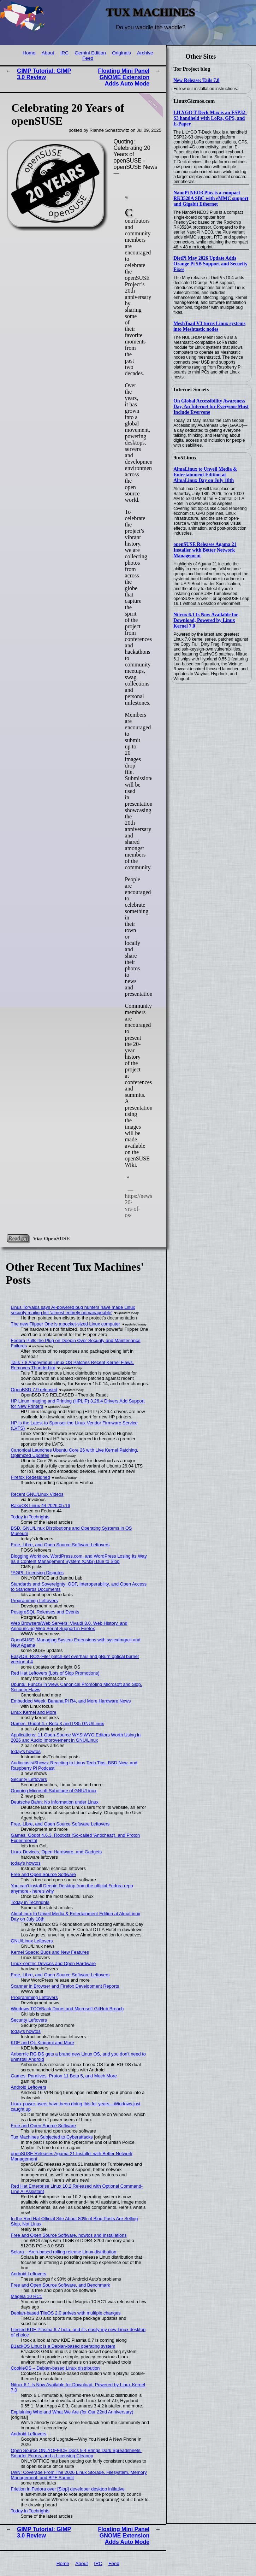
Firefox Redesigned (30, 1477)
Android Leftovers (28, 2087)
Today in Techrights (30, 1516)
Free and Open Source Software (43, 1874)
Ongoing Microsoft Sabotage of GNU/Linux (54, 1790)
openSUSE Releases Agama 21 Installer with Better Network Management (204, 550)
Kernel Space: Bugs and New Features (50, 1952)
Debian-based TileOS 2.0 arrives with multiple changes (66, 2313)
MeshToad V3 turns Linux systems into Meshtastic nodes (209, 326)
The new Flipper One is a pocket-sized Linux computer (65, 1324)
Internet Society (191, 389)
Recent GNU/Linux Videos (37, 1494)
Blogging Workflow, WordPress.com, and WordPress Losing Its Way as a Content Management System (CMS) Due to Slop (79, 1558)
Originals (121, 52)
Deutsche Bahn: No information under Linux (55, 1802)
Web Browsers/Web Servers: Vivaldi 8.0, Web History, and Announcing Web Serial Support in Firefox (69, 1626)
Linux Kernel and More (33, 1712)
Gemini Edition (90, 52)
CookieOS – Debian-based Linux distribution (55, 2368)
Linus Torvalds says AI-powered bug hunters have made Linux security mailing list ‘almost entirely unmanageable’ (73, 1310)
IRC (64, 52)
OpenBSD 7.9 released (34, 1389)
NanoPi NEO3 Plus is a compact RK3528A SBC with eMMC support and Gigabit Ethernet (210, 198)
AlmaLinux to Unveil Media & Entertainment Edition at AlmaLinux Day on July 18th (205, 474)
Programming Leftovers (34, 1600)
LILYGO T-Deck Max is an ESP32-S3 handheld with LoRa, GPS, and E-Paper (210, 118)
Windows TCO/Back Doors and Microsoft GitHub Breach (67, 2008)
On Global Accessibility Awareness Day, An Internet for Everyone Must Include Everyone (211, 406)
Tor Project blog (191, 69)
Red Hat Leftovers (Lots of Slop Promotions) (55, 1673)
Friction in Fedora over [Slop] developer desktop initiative (68, 2489)
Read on (17, 1238)
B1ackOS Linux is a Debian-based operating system (63, 2346)
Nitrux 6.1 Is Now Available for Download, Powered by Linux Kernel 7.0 (205, 620)
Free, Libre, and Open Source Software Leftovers (60, 1544)
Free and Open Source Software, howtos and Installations (69, 2235)
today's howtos (26, 1751)
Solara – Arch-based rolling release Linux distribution (64, 2251)
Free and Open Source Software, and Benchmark (60, 2285)
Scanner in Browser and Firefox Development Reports (65, 1986)
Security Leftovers (29, 1779)
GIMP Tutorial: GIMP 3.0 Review (44, 74)
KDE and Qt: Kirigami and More (42, 2042)
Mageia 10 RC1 (26, 2296)
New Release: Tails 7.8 (196, 80)
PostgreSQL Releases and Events (45, 1612)
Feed (87, 58)
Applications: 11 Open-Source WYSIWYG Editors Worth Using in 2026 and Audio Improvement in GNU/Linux (76, 1737)
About (48, 52)
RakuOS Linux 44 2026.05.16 (40, 1505)
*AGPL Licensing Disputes (37, 1572)
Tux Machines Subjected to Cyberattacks (52, 2137)
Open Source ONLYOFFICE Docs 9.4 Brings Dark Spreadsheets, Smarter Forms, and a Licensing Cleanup (76, 2453)
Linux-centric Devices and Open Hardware (53, 1963)
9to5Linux (185, 457)
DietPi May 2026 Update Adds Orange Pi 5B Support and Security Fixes (210, 263)
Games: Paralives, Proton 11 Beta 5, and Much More (64, 2075)
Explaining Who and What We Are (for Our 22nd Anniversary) (72, 2412)
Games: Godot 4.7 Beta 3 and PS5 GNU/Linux (57, 1723)
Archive (145, 52)
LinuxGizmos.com (194, 101)
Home (29, 52)
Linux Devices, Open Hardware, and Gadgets (56, 1851)
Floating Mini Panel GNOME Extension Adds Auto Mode (123, 77)
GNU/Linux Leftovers (32, 1940)
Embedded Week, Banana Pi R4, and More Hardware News (71, 1701)
